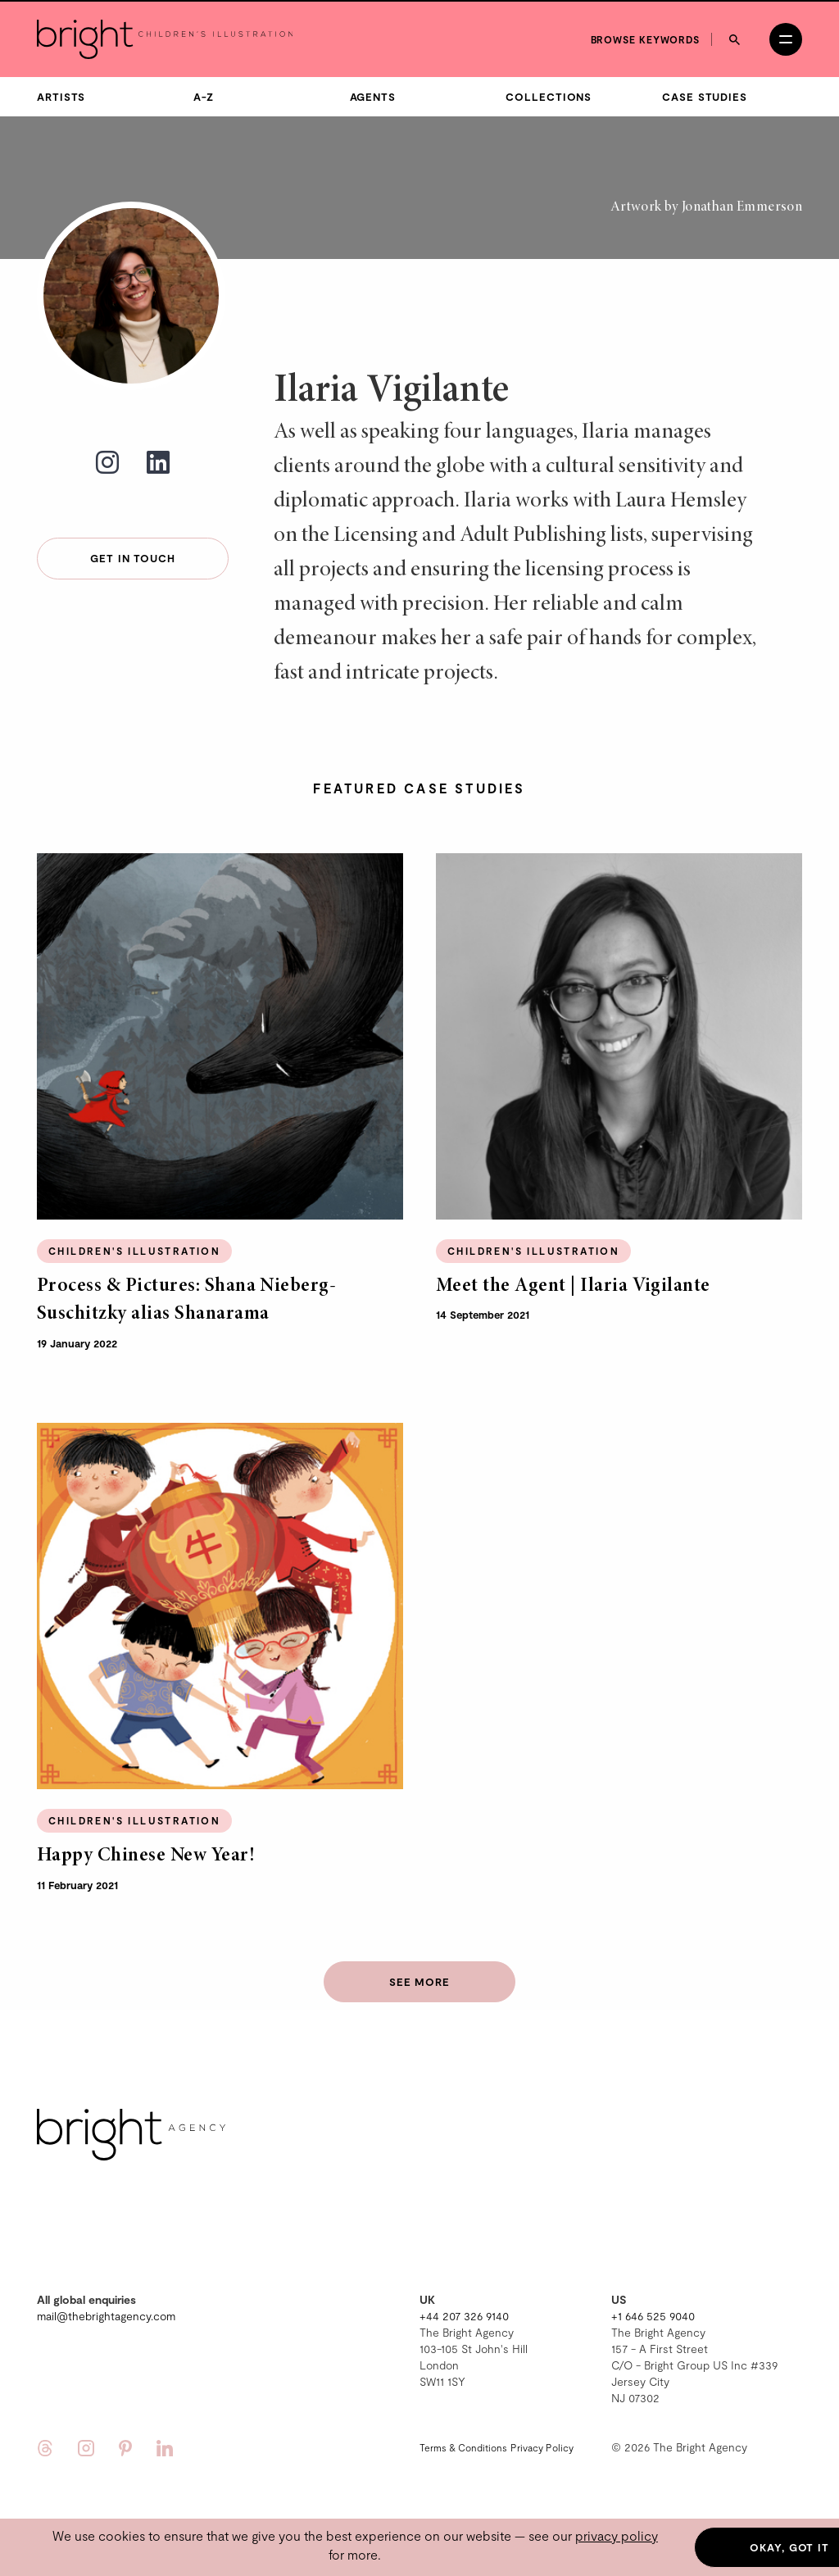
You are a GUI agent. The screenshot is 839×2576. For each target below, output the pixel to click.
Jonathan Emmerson (742, 205)
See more (419, 1980)
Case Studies (704, 95)
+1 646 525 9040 (653, 2313)
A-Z (203, 95)
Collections (549, 95)
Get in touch (132, 556)
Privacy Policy (542, 2445)
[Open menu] (785, 37)
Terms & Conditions (463, 2445)
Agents (373, 95)
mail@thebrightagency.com (106, 2313)
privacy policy (616, 2535)
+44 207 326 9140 (464, 2313)
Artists (61, 95)
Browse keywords (646, 37)
